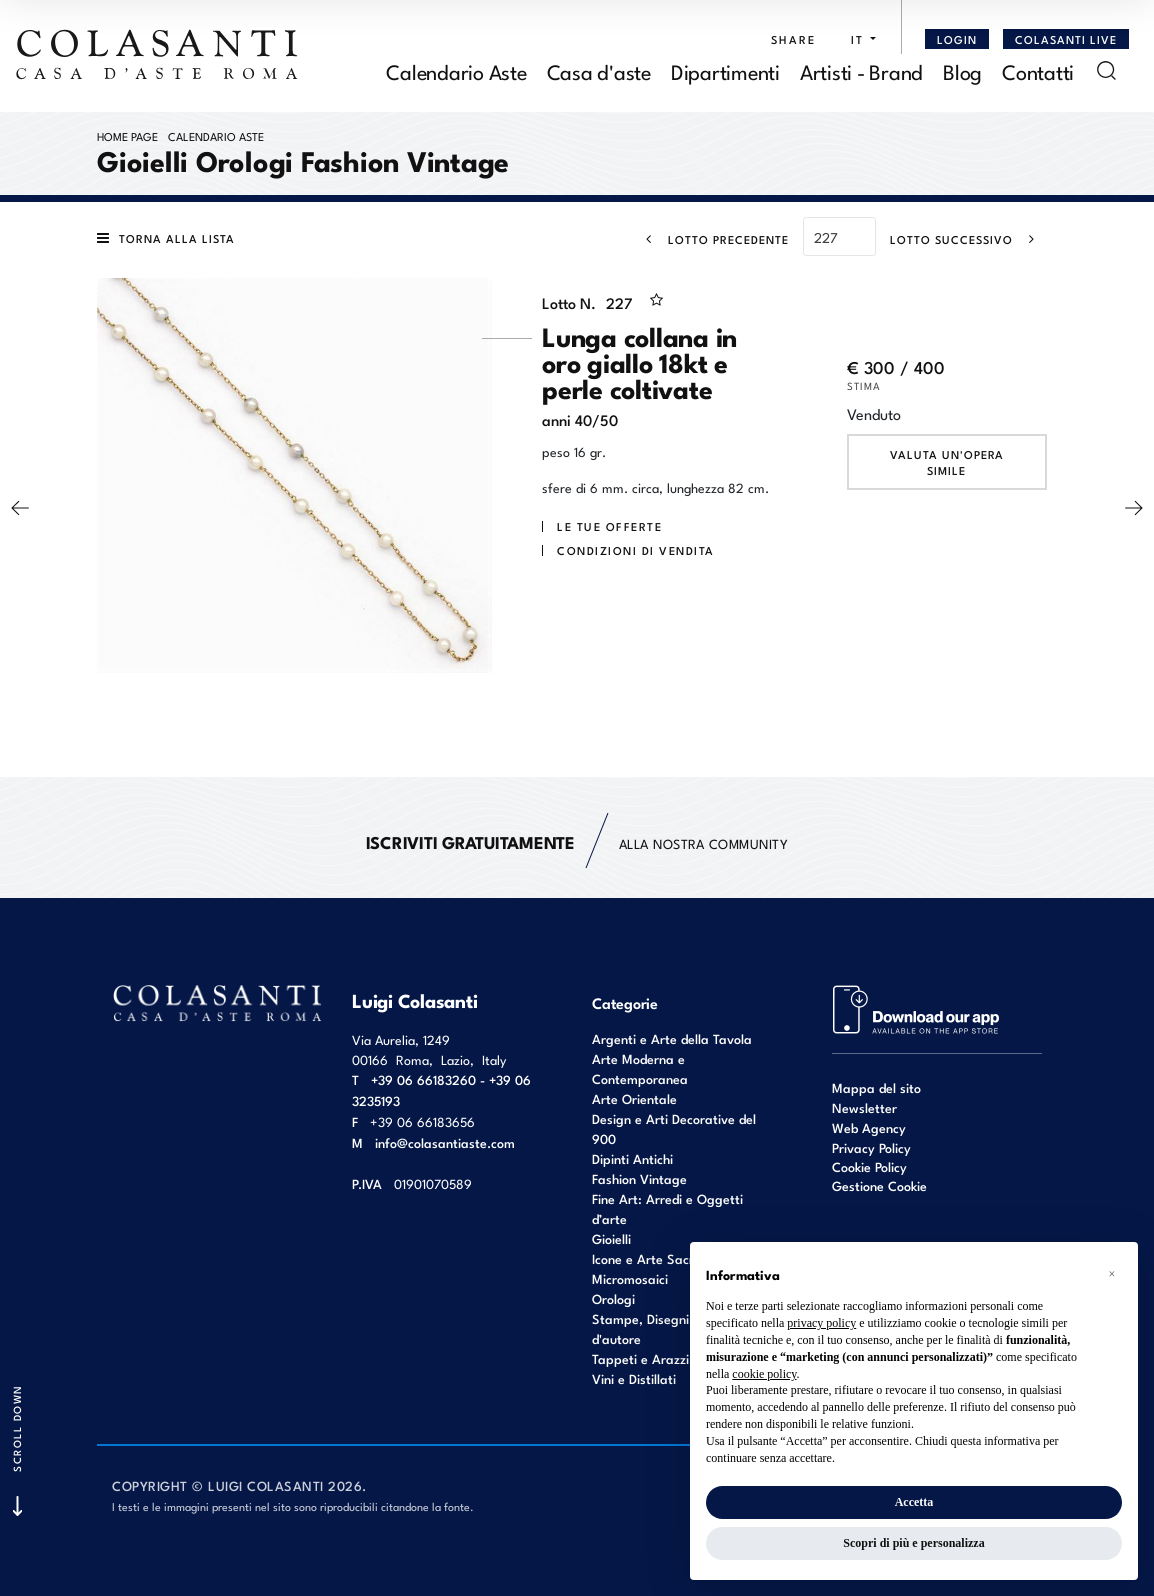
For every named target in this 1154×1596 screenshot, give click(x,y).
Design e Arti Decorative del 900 (674, 1128)
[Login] (957, 39)
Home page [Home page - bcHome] (127, 136)
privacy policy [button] (821, 1323)
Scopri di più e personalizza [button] (913, 1543)
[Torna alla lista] (171, 238)
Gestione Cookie (879, 1185)
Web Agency (869, 1127)
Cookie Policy (869, 1167)
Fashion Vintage (639, 1178)
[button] (858, 39)
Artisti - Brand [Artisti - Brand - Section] (861, 70)
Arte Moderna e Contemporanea (640, 1068)
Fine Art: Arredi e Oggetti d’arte (667, 1208)
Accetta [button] (914, 1502)
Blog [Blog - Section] (962, 70)
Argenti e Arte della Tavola (672, 1038)
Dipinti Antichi (632, 1158)
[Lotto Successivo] (968, 239)
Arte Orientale (634, 1098)
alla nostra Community (577, 842)
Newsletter (864, 1107)
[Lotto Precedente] (711, 239)
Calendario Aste (216, 136)
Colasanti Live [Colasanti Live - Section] (1066, 39)
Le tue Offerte (609, 526)
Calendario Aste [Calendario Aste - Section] (456, 70)
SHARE (793, 39)
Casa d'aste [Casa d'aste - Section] (599, 70)
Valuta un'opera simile (947, 462)
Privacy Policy (871, 1147)
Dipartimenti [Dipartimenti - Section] (725, 70)
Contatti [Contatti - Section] (1038, 70)
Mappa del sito (876, 1087)
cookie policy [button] (764, 1374)
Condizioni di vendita (636, 550)
